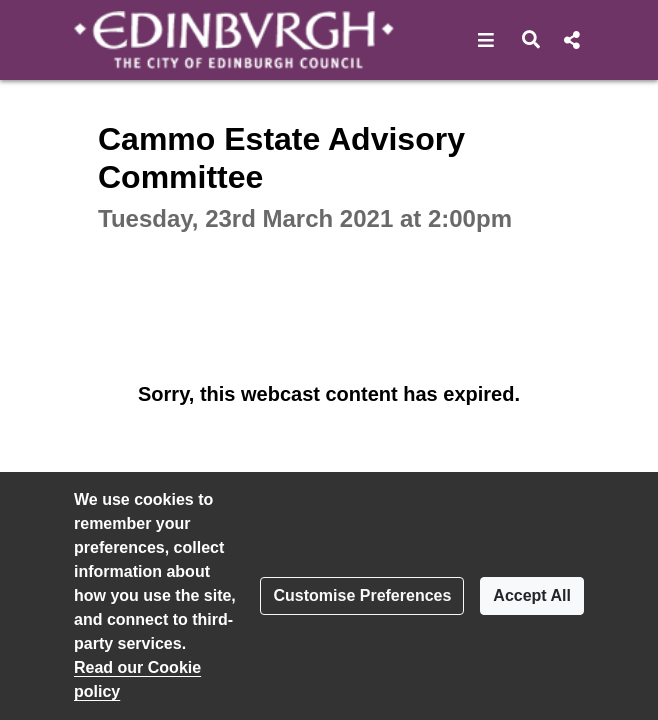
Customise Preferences (362, 595)
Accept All (532, 595)
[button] (486, 40)
